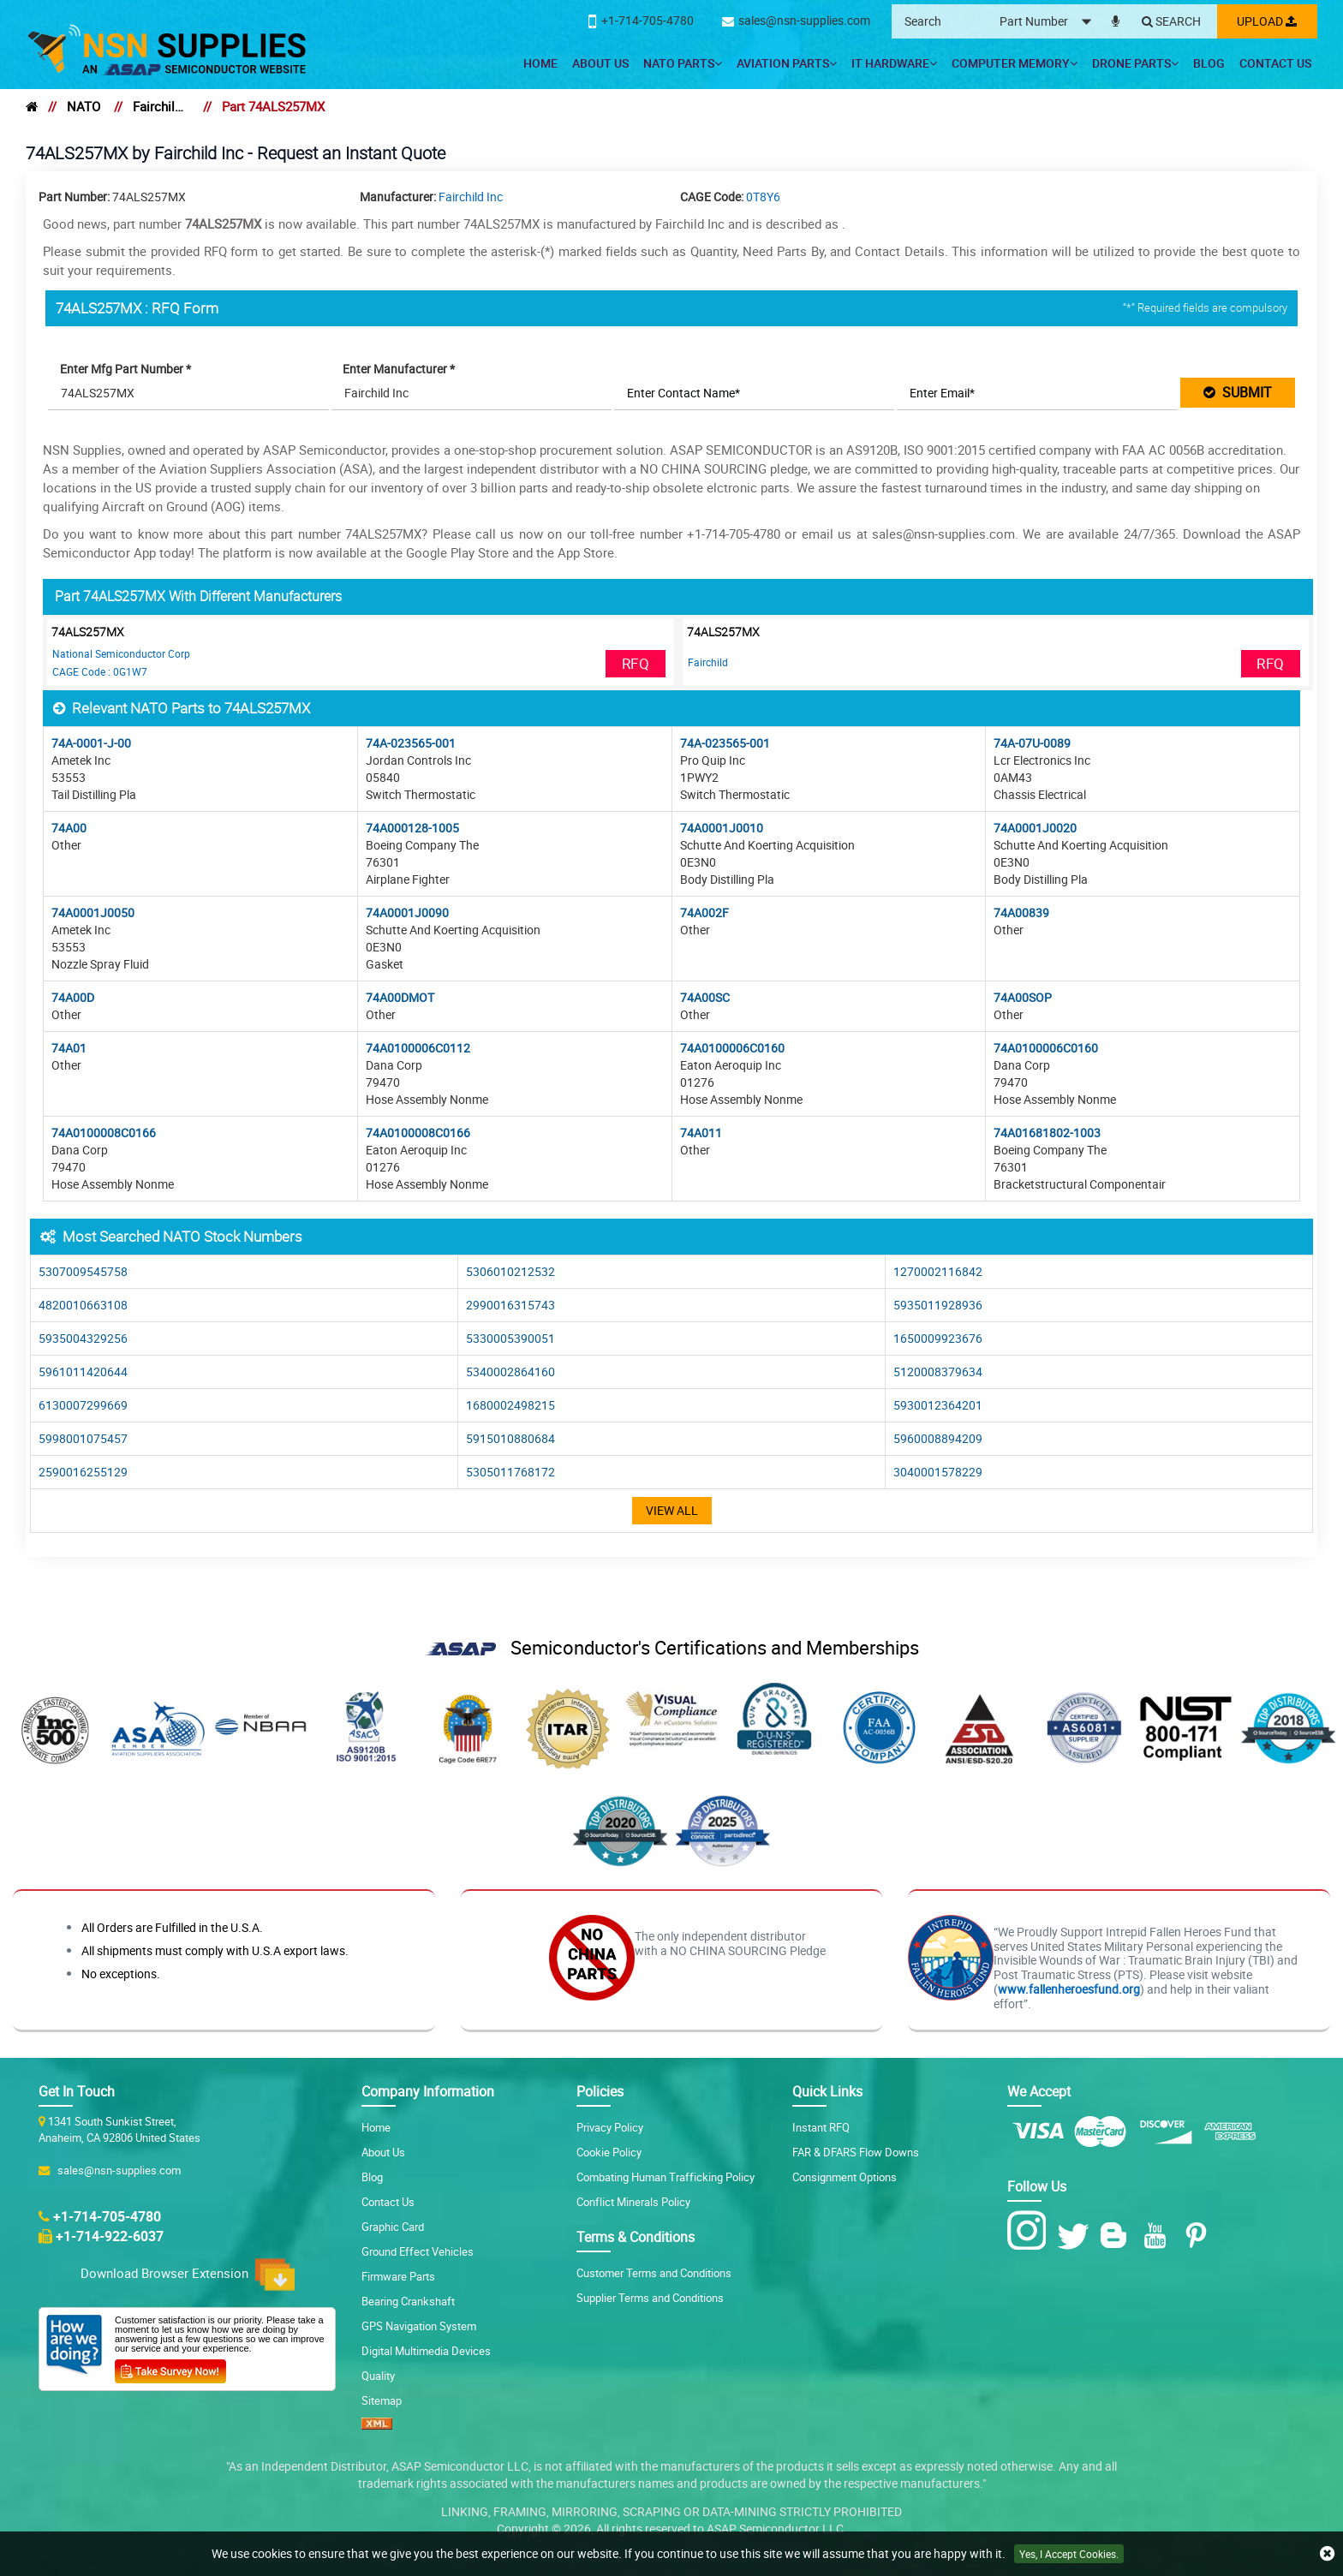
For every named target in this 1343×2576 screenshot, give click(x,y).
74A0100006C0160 (732, 1048)
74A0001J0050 (92, 912)
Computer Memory (1014, 63)
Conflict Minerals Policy (633, 2201)
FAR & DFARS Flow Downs (855, 2152)
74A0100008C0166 (103, 1132)
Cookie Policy (609, 2152)
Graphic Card (392, 2226)
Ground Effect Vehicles (417, 2251)
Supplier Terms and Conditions (650, 2297)
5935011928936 (937, 1305)
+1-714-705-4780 (107, 2216)
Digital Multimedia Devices (426, 2350)
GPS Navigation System (418, 2326)
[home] (32, 106)
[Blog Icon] (1117, 2235)
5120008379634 (937, 1371)
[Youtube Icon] (1158, 2235)
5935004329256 (83, 1338)
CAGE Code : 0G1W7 (99, 671)
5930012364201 (937, 1405)
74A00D (72, 997)
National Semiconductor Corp (121, 653)
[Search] (1169, 22)
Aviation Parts (787, 63)
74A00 (69, 828)
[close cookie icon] (1327, 2554)
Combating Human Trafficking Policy (665, 2177)
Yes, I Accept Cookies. (1069, 2554)
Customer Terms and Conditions (653, 2273)
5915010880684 (510, 1438)
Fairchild (708, 662)
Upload (1266, 21)
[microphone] (1113, 18)
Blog (1209, 63)
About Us (600, 63)
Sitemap (381, 2400)
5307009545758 (83, 1271)
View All (672, 1510)
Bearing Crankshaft (408, 2301)
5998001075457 (83, 1438)
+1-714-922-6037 (110, 2236)
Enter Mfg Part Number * (126, 369)
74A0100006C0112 (418, 1048)
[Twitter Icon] (1076, 2235)
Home (540, 63)
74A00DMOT (400, 997)
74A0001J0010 (721, 828)
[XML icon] (376, 2425)
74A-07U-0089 (1032, 743)
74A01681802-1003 (1047, 1132)
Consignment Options (844, 2177)
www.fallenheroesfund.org (1069, 1989)
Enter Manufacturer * (400, 369)
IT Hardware (894, 63)
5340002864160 (510, 1371)
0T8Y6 (763, 196)
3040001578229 (937, 1472)
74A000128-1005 (412, 828)
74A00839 (1021, 912)
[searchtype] (1048, 22)
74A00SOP (1023, 997)
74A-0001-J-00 (91, 743)
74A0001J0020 (1035, 828)
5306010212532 (510, 1271)
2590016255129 (83, 1472)
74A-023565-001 (411, 743)
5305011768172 (510, 1472)
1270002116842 (937, 1271)
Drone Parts (1135, 63)
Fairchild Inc (161, 106)
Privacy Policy (609, 2127)
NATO (83, 106)
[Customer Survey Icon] (170, 2367)
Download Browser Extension (188, 2274)
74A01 (69, 1048)
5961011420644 (83, 1371)
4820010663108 (83, 1305)
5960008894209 (937, 1438)
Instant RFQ (821, 2127)
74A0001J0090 (407, 912)
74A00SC (705, 997)
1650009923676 (937, 1338)
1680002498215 (510, 1405)
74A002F (704, 912)
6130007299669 (83, 1405)
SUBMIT (1237, 392)
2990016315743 (510, 1305)
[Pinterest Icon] (1199, 2235)
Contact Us (1275, 63)
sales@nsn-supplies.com (116, 2170)
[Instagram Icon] (1030, 2230)
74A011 (701, 1132)
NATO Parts (682, 63)
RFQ (635, 663)
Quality (378, 2375)
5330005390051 (510, 1338)
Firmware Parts (398, 2276)
